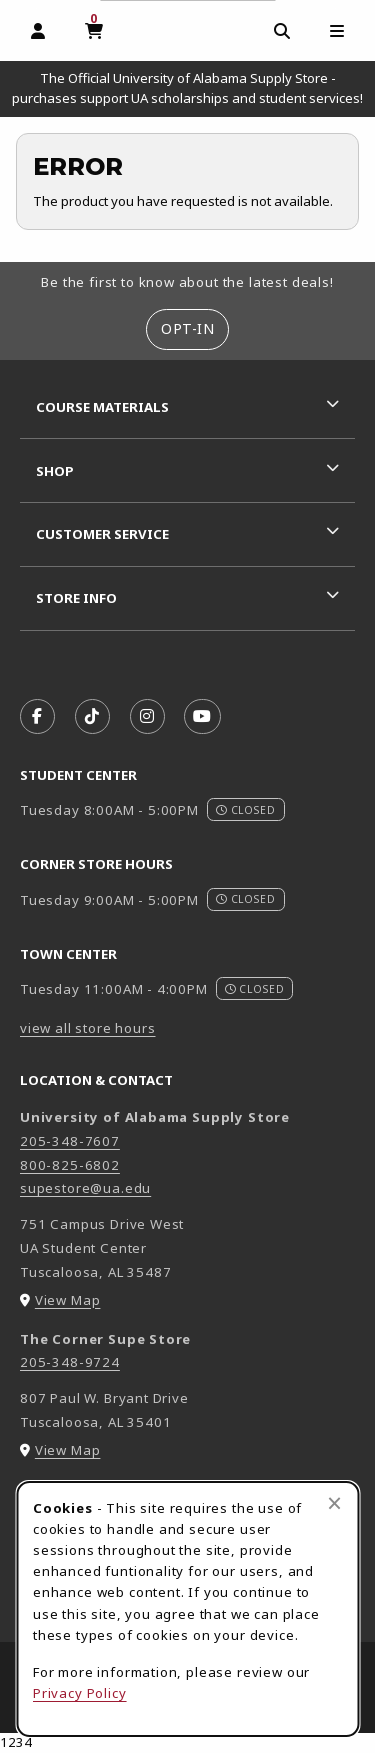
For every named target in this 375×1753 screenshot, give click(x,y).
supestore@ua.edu (85, 1188)
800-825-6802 (70, 1165)
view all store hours (88, 1028)
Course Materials (102, 407)
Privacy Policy (80, 1693)
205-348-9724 (70, 1362)
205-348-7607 (70, 1141)
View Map (68, 1300)
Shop (55, 471)
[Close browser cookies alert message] (334, 1503)
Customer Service (102, 534)
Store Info (76, 598)
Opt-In (187, 328)
